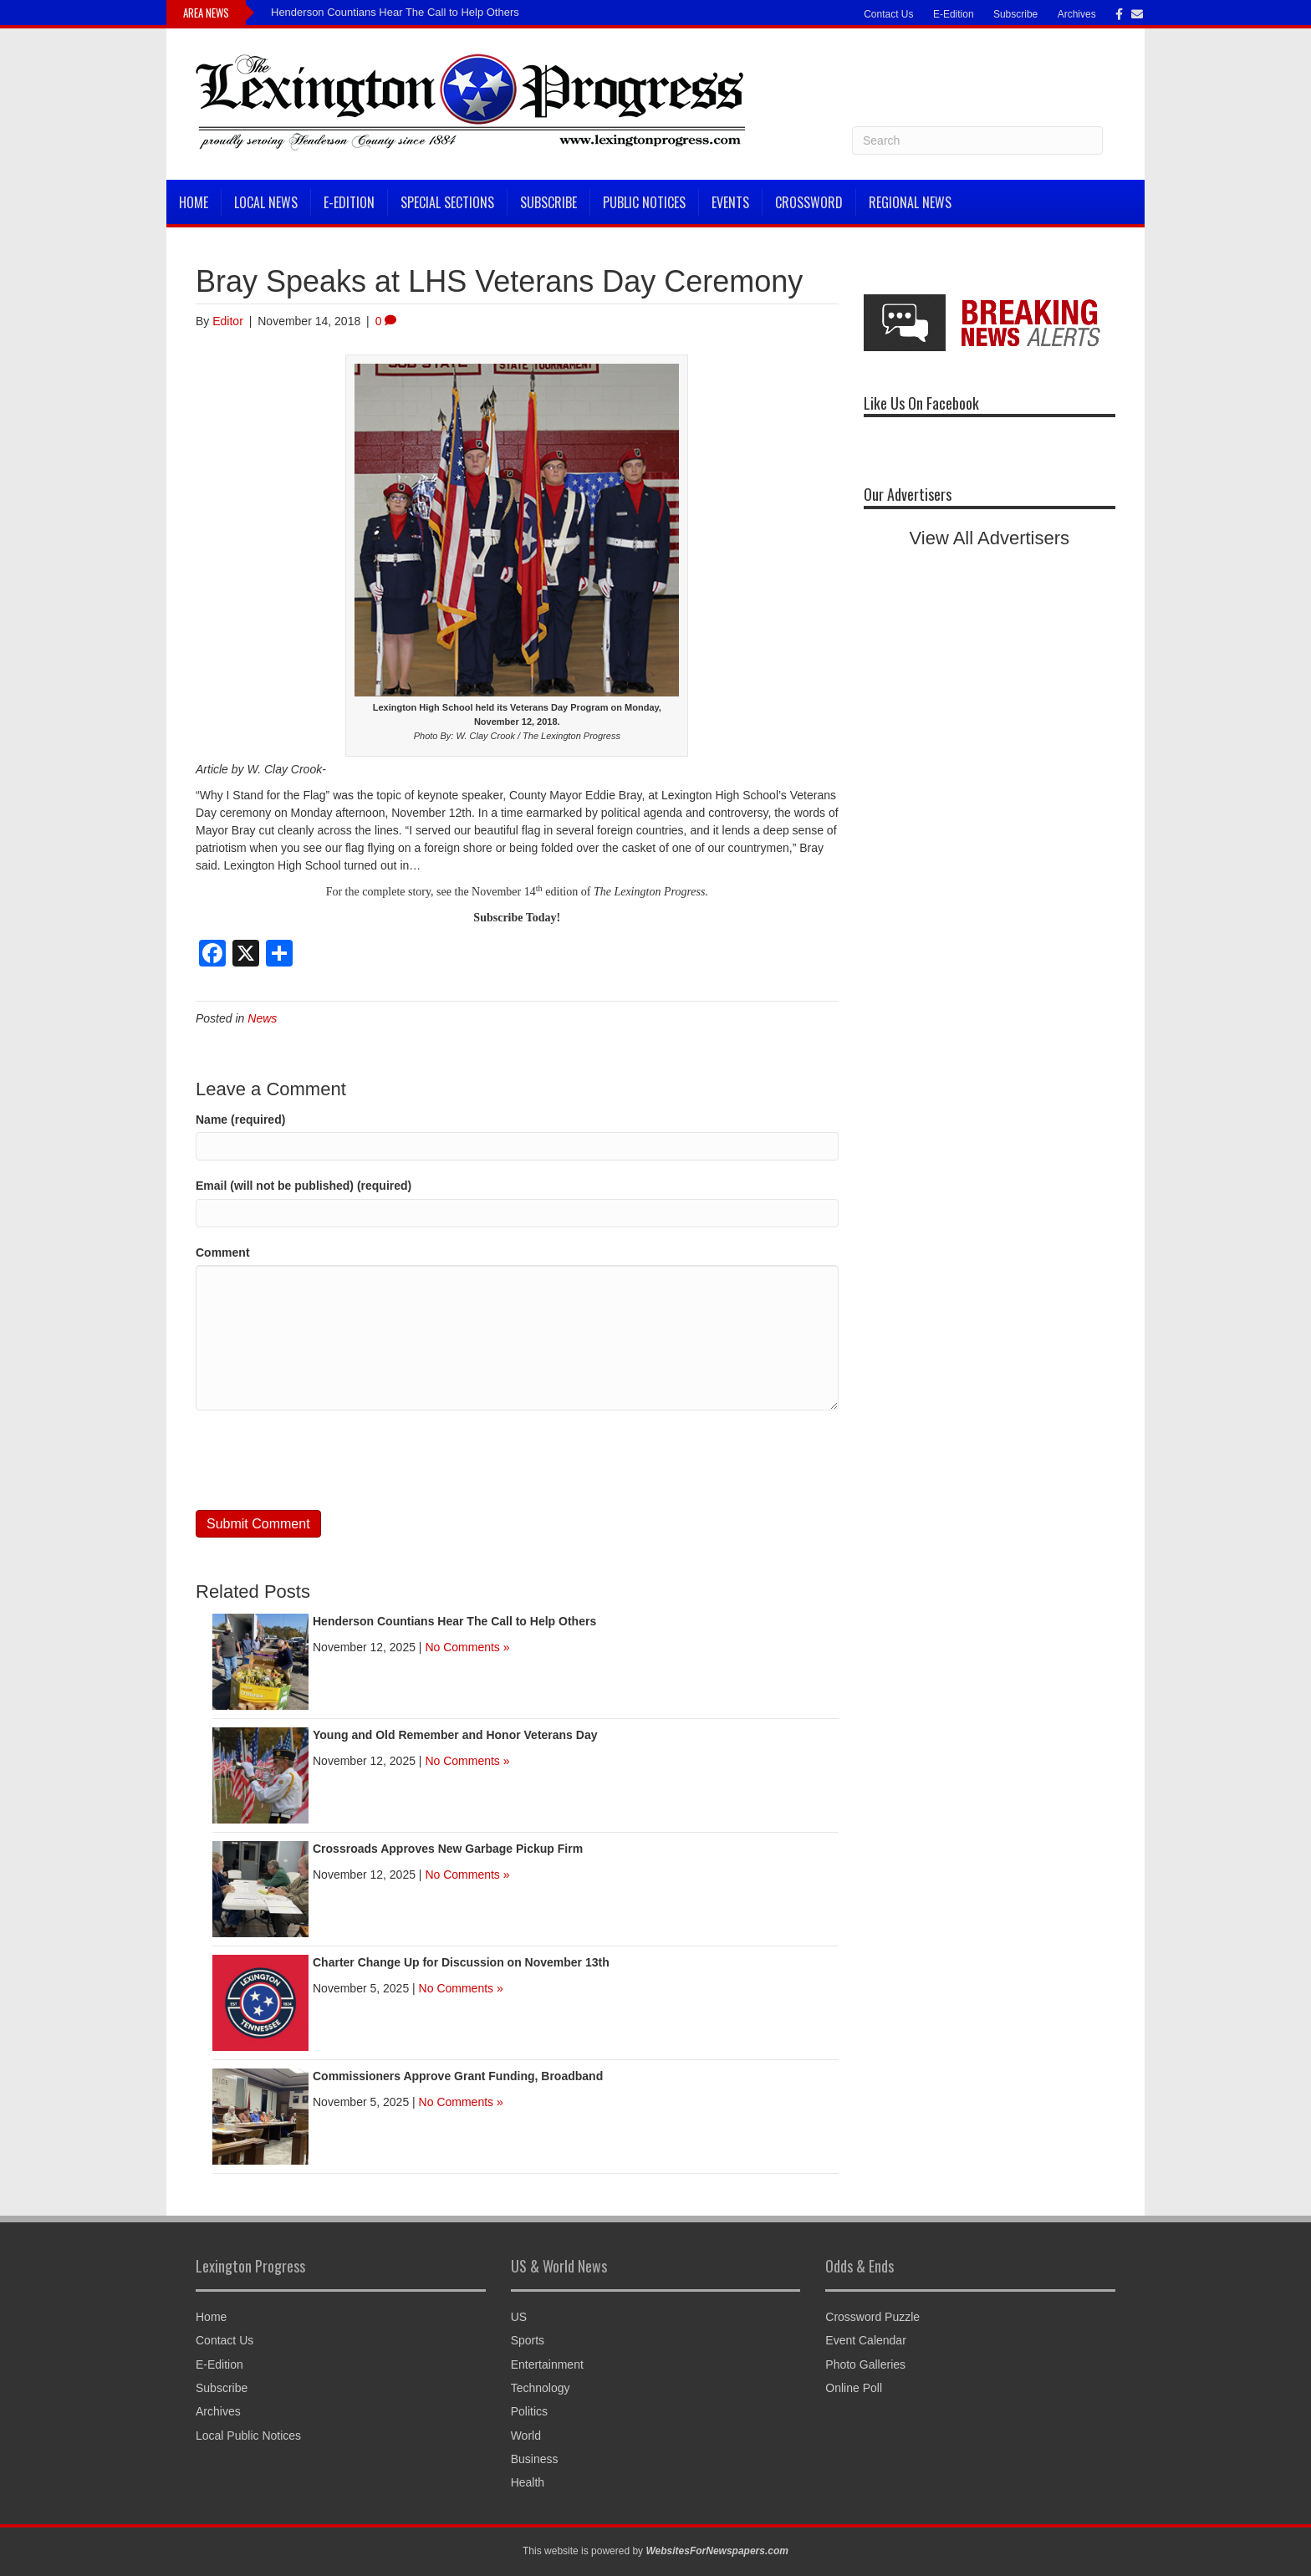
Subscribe (1015, 14)
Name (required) (240, 1119)
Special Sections (447, 202)
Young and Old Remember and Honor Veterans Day (455, 1735)
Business (535, 2459)
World (526, 2435)
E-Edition (953, 14)
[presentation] (323, 1460)
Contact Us (888, 14)
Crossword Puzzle (872, 2317)
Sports (527, 2340)
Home (193, 202)
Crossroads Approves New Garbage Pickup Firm (448, 1848)
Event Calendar (865, 2340)
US (519, 2317)
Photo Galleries (865, 2364)
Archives (1077, 14)
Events (730, 202)
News (262, 1018)
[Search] (977, 140)
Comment (223, 1252)
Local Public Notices (248, 2435)
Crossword (809, 202)
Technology (540, 2388)
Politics (529, 2411)
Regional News (910, 202)
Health (527, 2482)
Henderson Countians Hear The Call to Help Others (395, 12)
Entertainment (547, 2364)
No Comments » (467, 1647)
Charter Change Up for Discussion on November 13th (461, 1962)
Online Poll (853, 2388)
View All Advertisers (990, 538)
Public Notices (644, 202)
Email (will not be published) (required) (303, 1185)
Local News (266, 202)
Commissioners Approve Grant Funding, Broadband (458, 2076)
